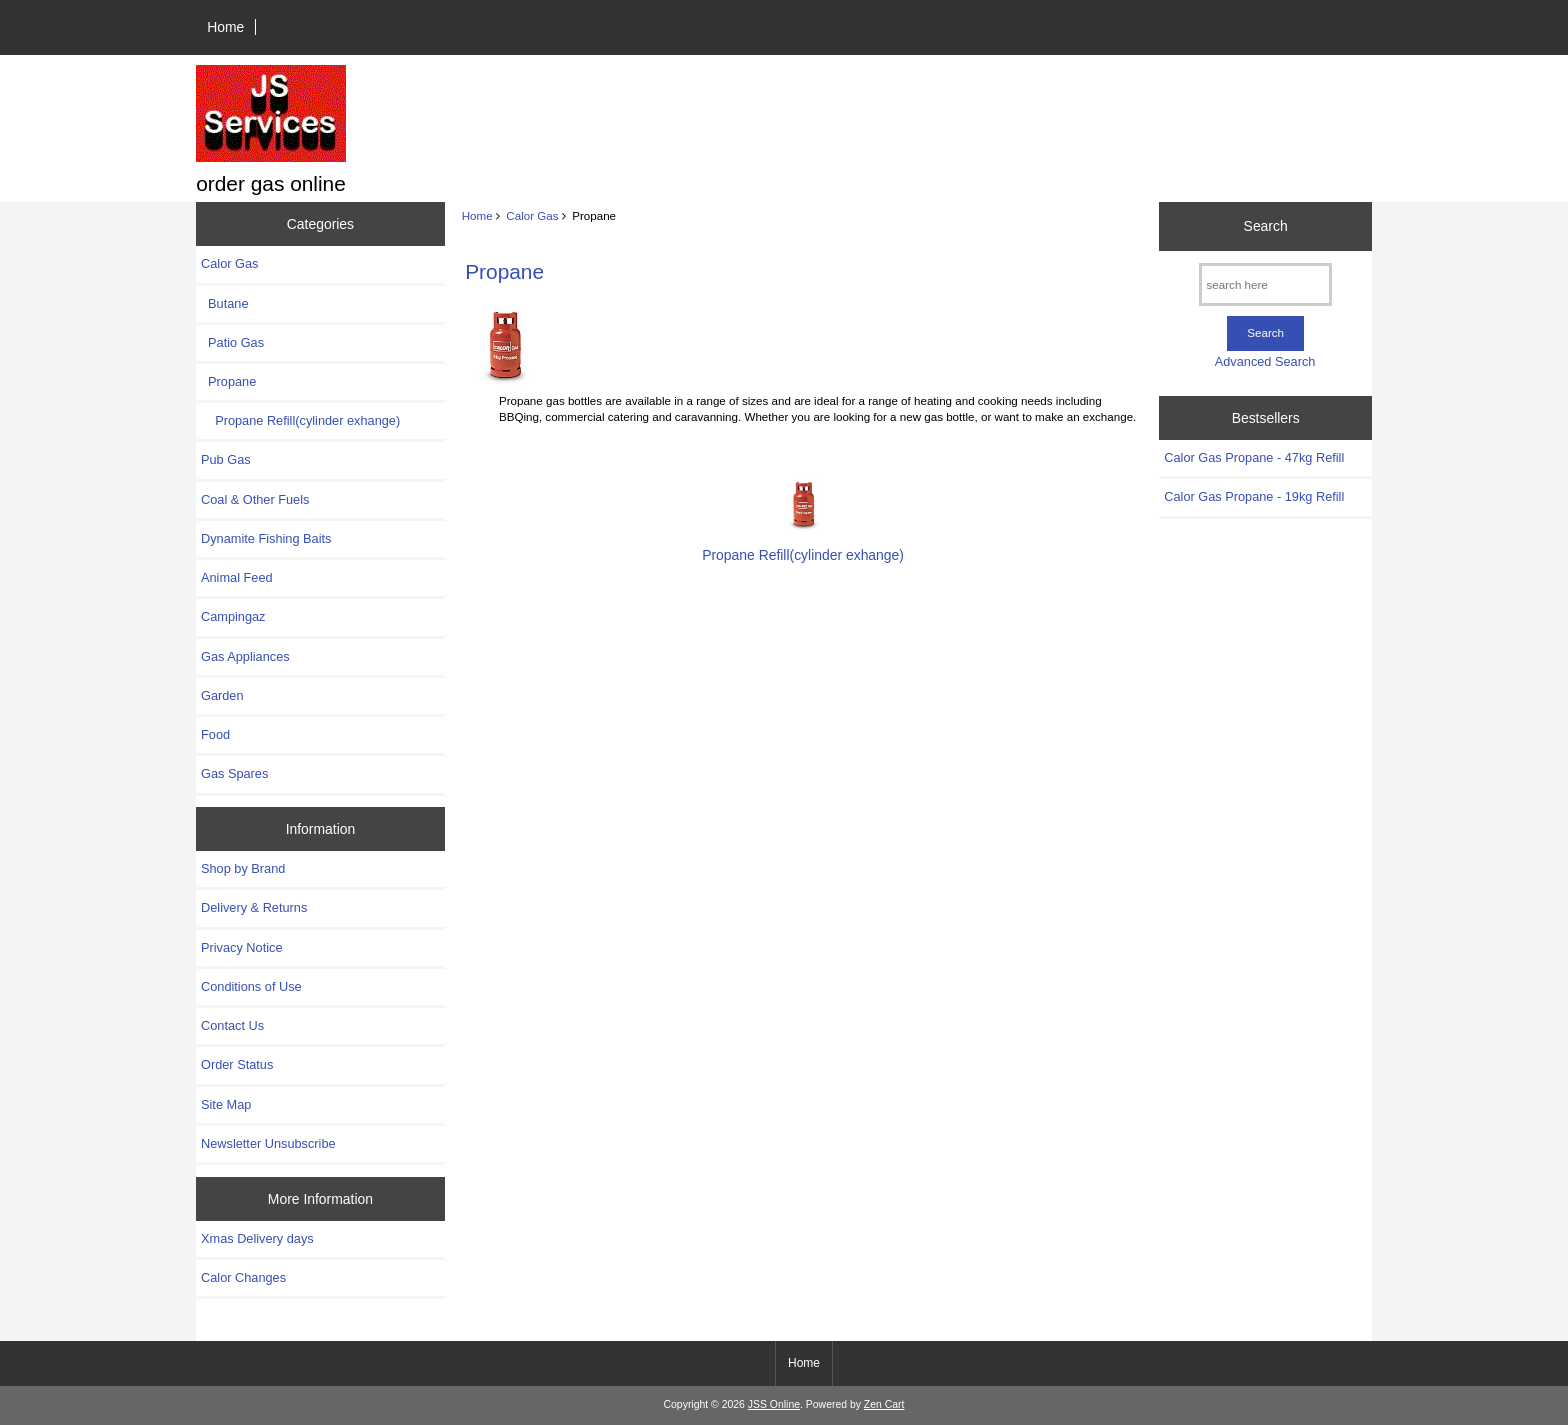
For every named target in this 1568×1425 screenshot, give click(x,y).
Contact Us (232, 1025)
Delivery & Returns (254, 907)
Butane (225, 303)
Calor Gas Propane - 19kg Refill (1254, 496)
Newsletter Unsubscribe (268, 1143)
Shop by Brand (243, 868)
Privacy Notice (241, 947)
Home (225, 27)
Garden (222, 695)
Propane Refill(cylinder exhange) (300, 420)
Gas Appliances (245, 656)
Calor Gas (532, 215)
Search (1266, 226)
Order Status (237, 1064)
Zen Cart (884, 1404)
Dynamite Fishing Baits (266, 538)
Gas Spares (234, 773)
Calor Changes (243, 1277)
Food (215, 734)
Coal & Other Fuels (255, 499)
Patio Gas (232, 342)
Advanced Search (1265, 361)
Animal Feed (237, 577)
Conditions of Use (251, 986)
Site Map (226, 1104)
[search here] (1265, 284)
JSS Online (774, 1404)
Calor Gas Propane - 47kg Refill (1254, 457)
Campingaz (233, 616)
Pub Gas (226, 459)
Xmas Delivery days (257, 1238)
